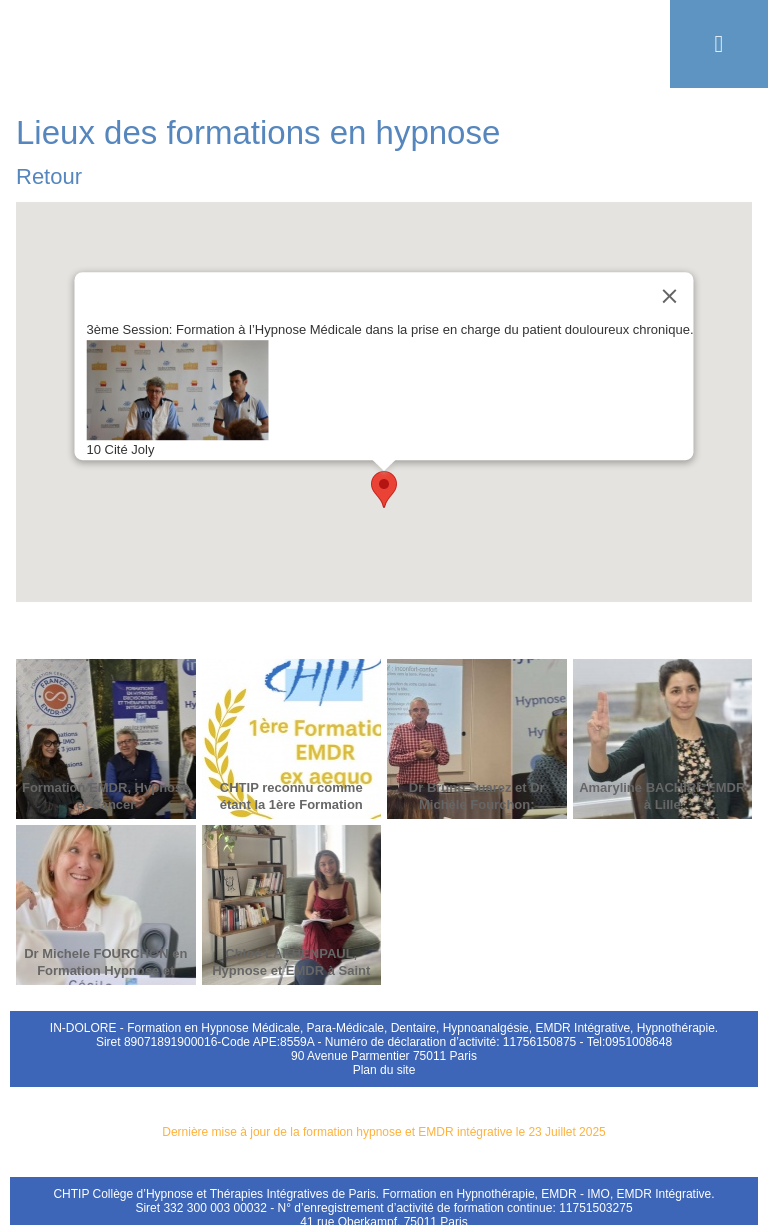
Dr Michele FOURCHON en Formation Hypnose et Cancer (105, 970)
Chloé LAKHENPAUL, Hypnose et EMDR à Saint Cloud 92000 (291, 970)
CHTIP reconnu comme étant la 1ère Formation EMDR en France (291, 804)
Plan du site (384, 1070)
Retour (49, 176)
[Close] (670, 296)
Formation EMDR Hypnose (384, 44)
